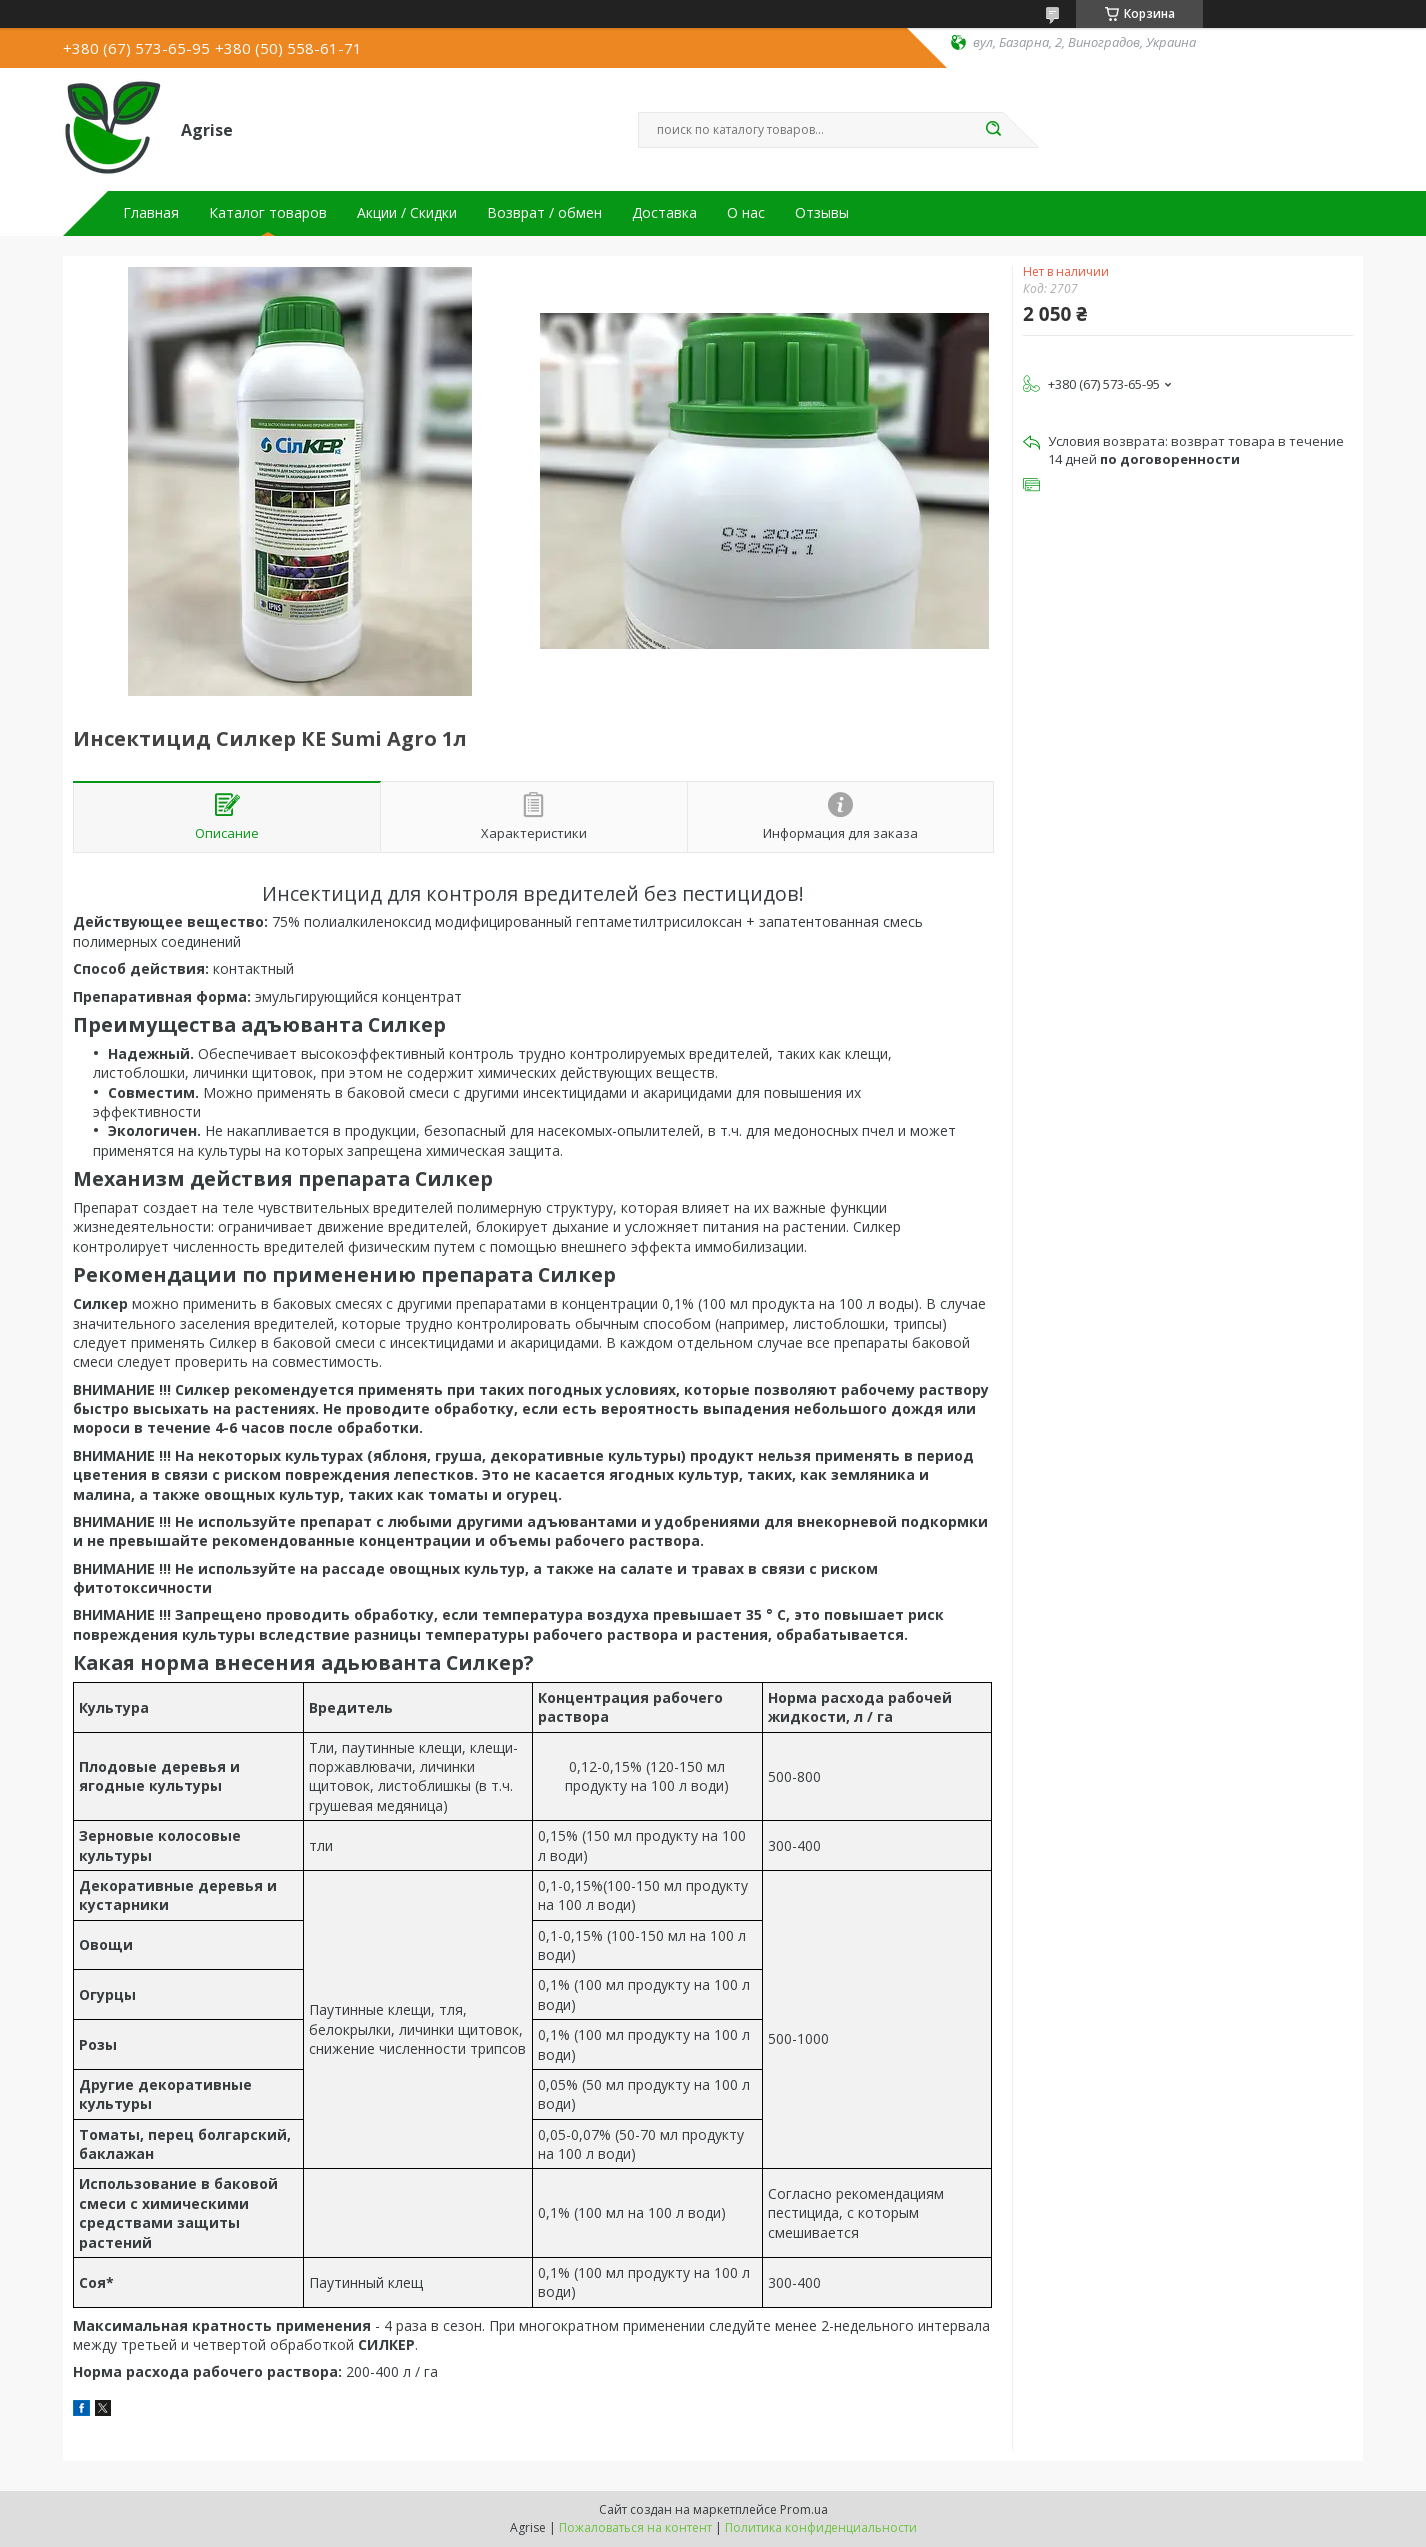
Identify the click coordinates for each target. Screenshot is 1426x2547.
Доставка (664, 213)
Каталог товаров (268, 213)
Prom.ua (804, 2509)
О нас (746, 213)
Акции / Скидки (407, 213)
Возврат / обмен (544, 213)
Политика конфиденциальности (821, 2527)
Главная (151, 213)
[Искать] (993, 130)
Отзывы (822, 213)
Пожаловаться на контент (635, 2527)
